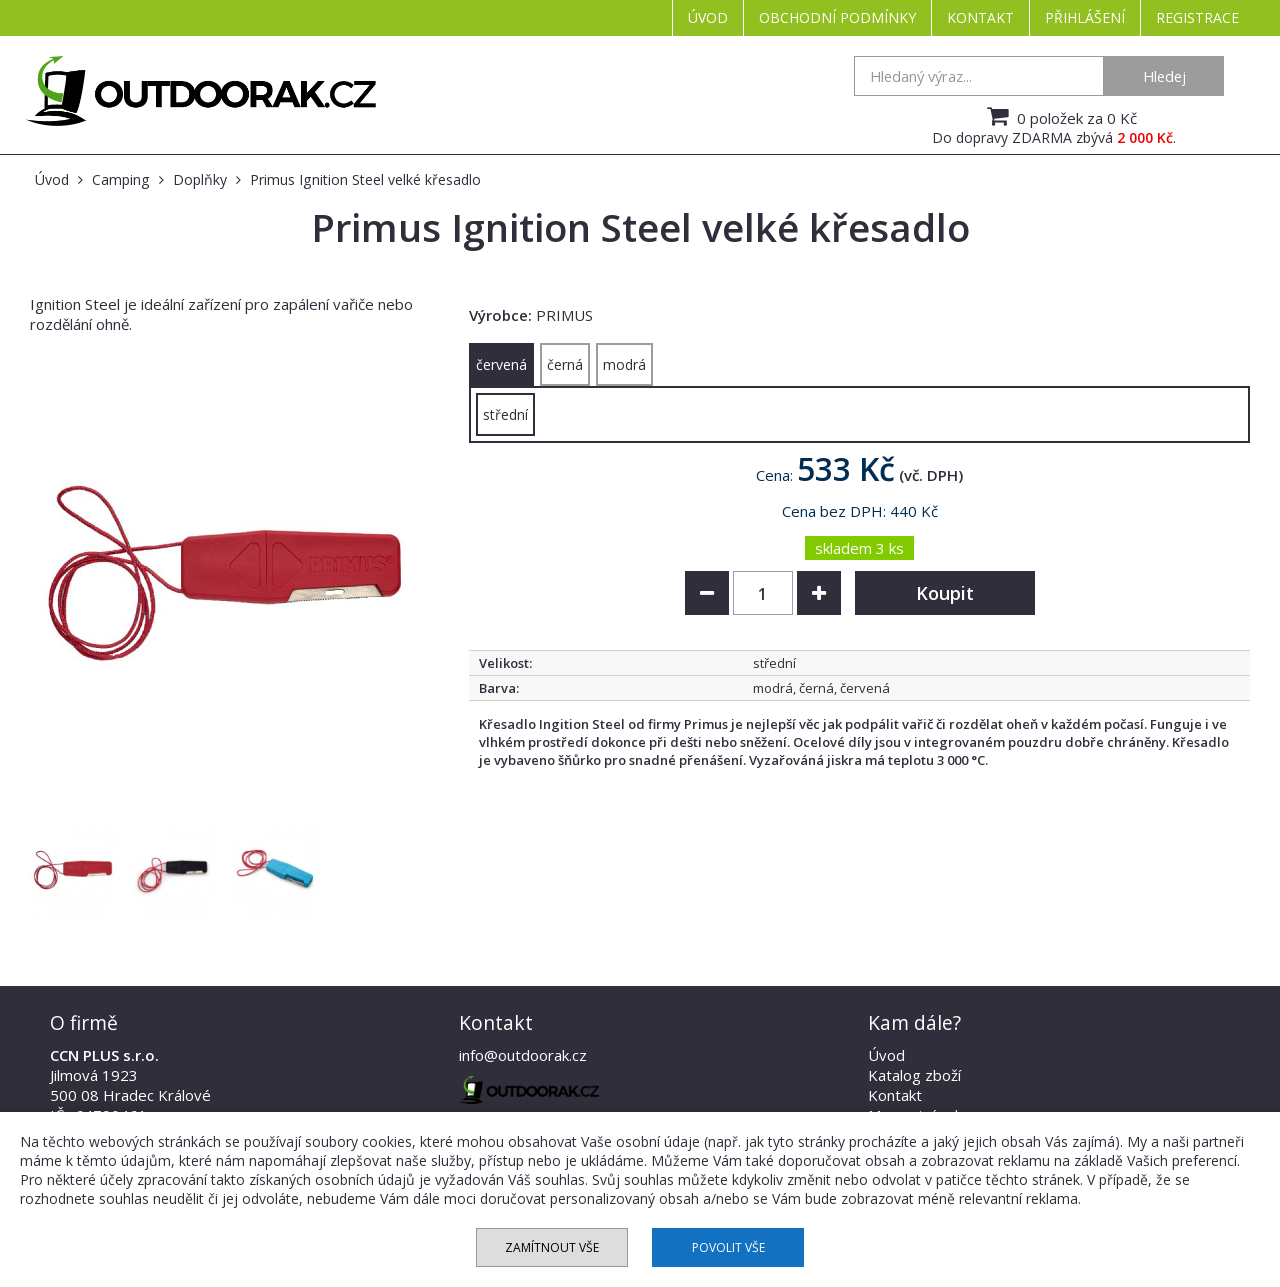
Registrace (1197, 17)
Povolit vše (728, 1247)
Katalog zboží (914, 1075)
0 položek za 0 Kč (1059, 116)
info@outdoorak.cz (523, 1055)
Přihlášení (1085, 17)
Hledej (1164, 76)
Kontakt (980, 17)
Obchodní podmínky (837, 17)
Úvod (708, 17)
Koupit (945, 593)
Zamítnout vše (552, 1247)
